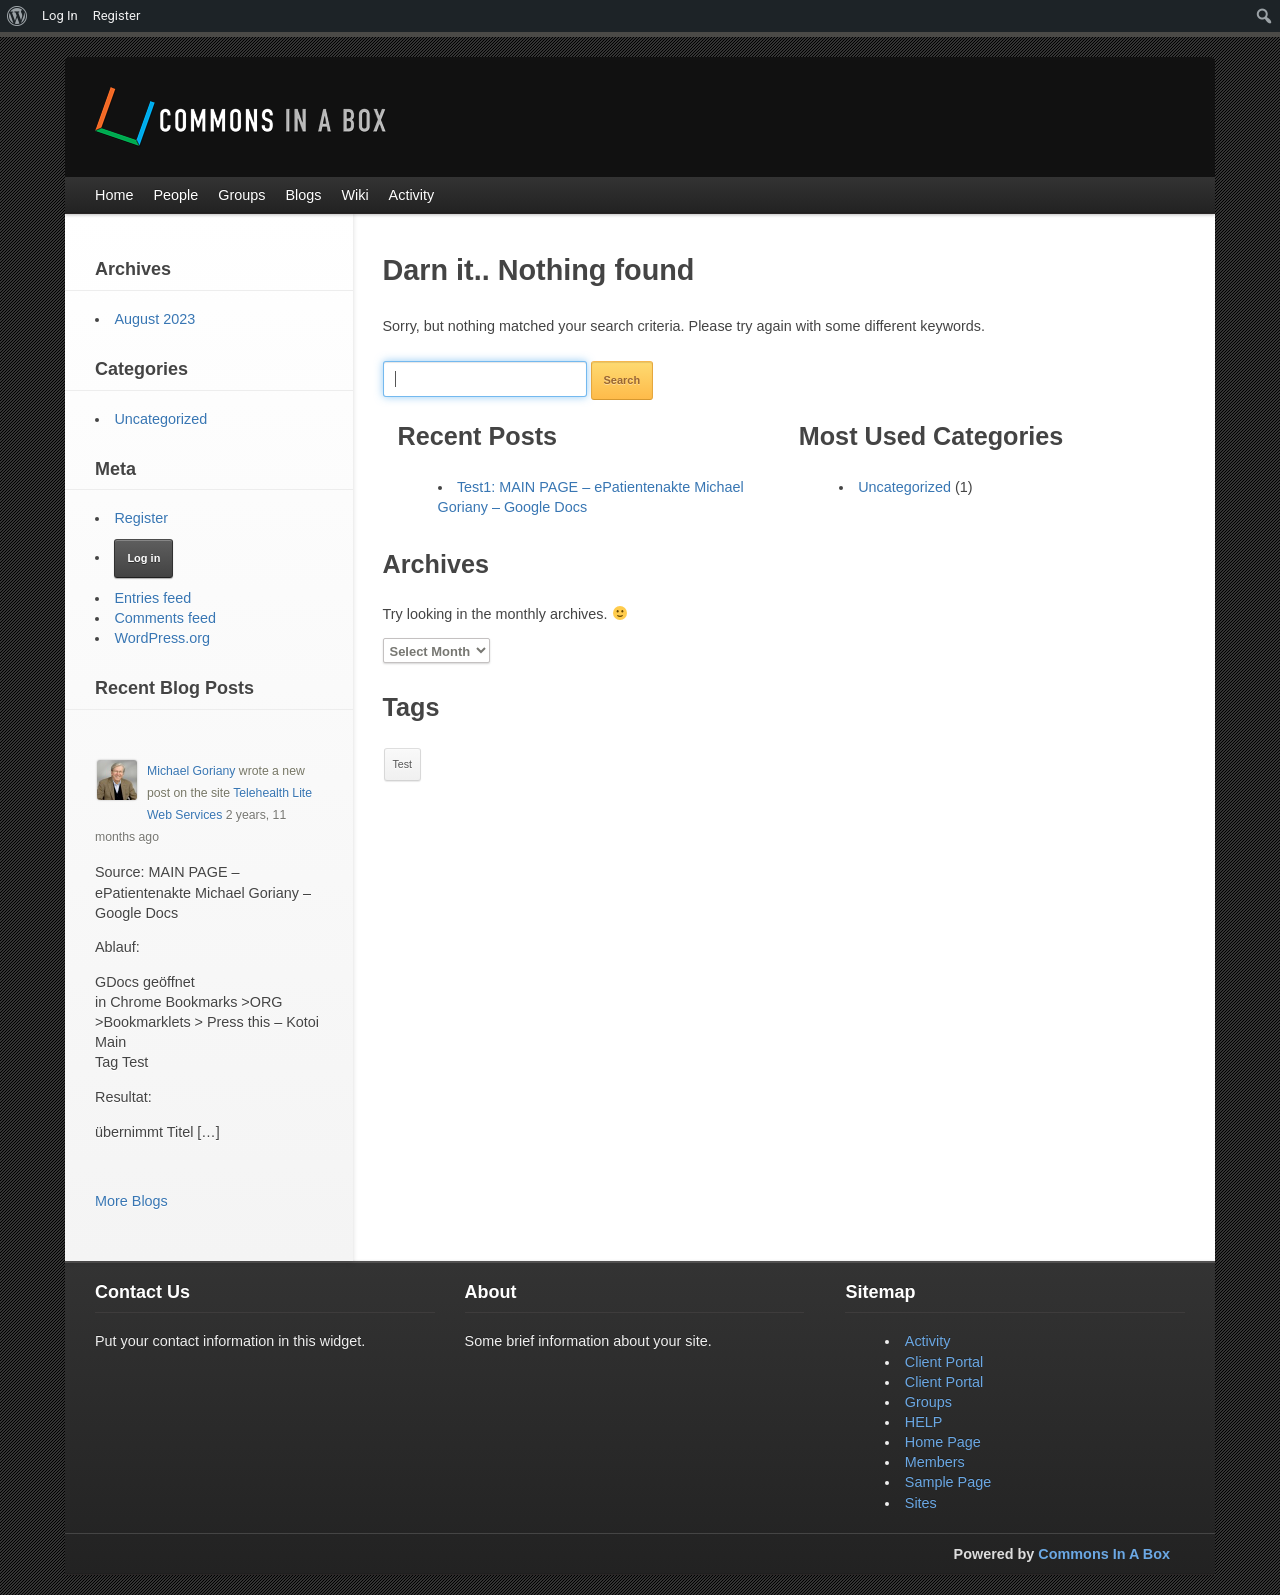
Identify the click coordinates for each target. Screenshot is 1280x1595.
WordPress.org (162, 638)
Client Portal (944, 1362)
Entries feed (152, 598)
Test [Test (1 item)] (403, 764)
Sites (921, 1503)
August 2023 (154, 319)
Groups (928, 1402)
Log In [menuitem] (60, 15)
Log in (143, 558)
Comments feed (165, 618)
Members (935, 1462)
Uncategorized (904, 487)
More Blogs (131, 1201)
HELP (924, 1422)
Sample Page (948, 1482)
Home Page (943, 1442)
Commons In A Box (1104, 1554)
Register (141, 518)
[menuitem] (17, 16)
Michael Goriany (191, 771)
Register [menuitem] (117, 15)
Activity (928, 1341)
